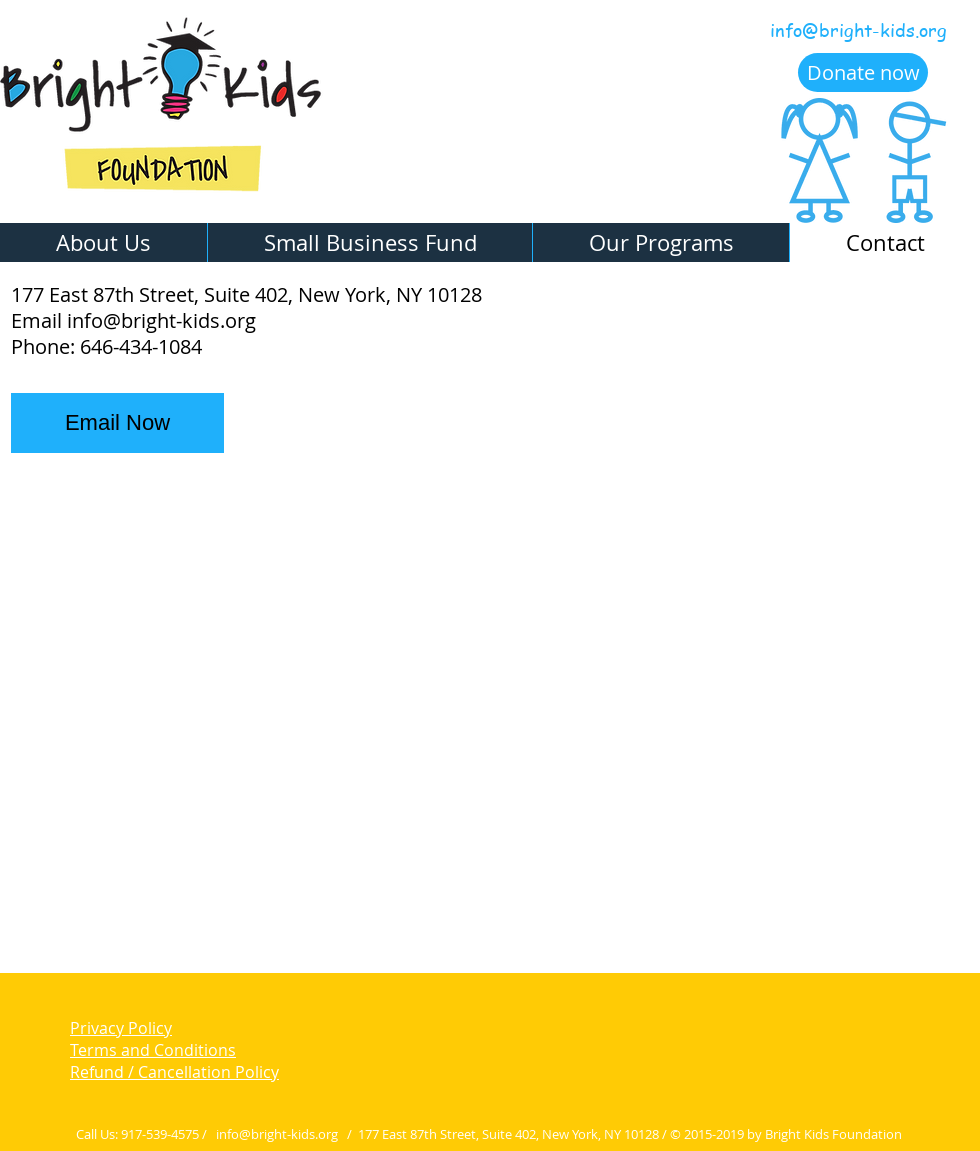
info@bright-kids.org (858, 29)
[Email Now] (117, 423)
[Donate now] (863, 72)
